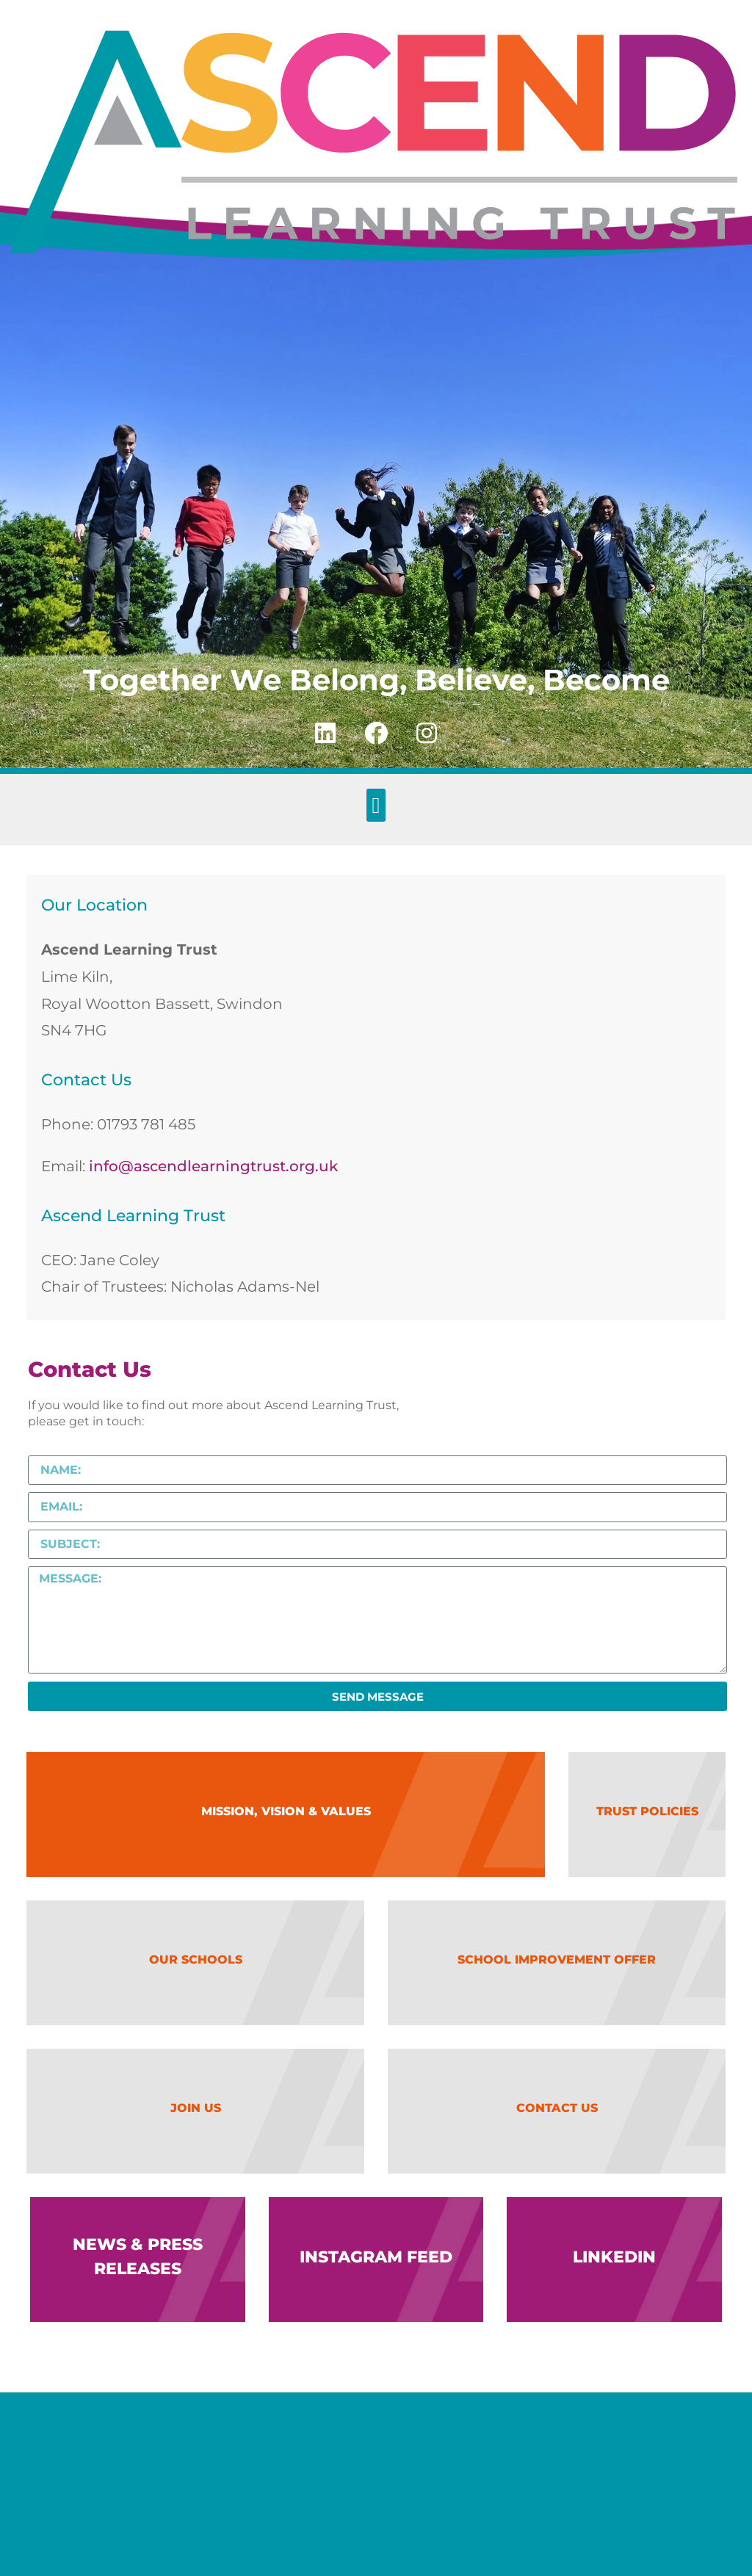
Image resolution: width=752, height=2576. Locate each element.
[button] (376, 805)
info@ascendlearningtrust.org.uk (213, 1166)
